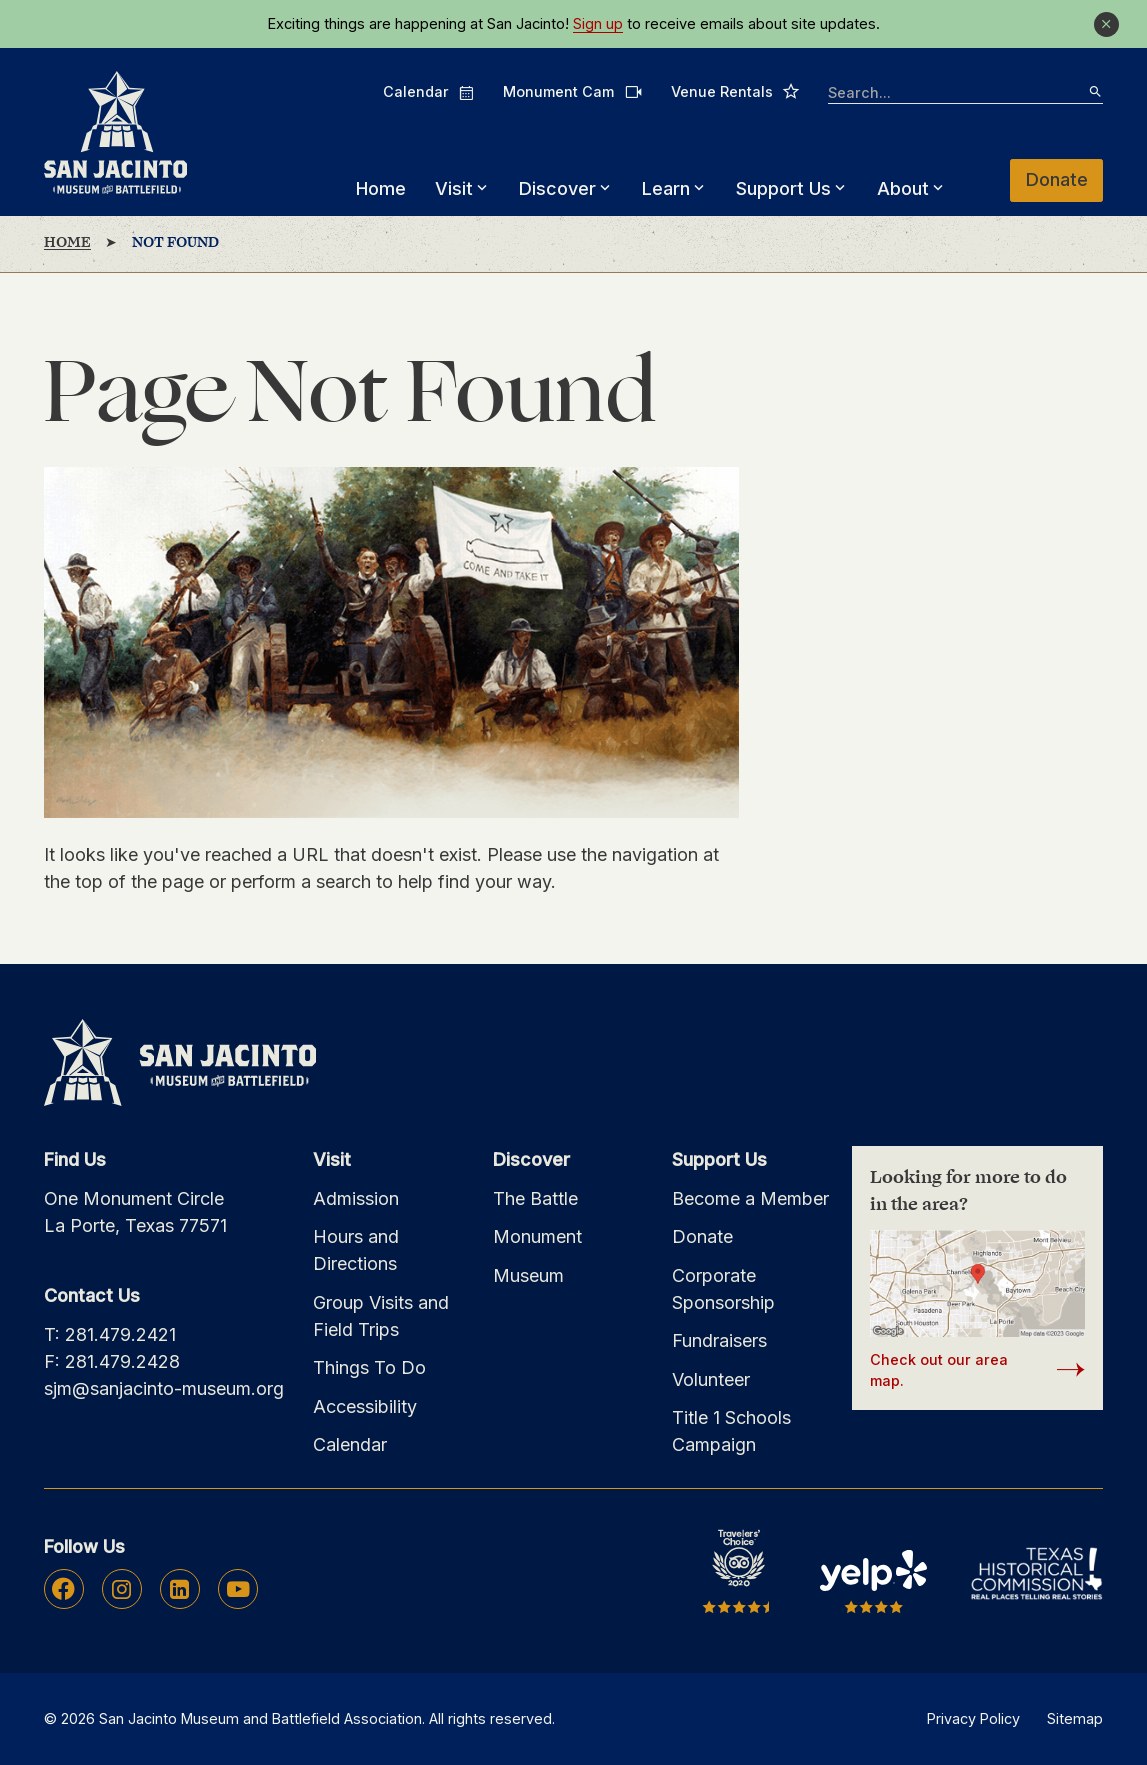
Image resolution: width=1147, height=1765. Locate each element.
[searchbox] (965, 93)
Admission (356, 1198)
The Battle (535, 1198)
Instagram (121, 1589)
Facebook (63, 1589)
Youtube (238, 1589)
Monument (537, 1236)
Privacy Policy (973, 1718)
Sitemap (1075, 1718)
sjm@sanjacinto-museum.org (164, 1388)
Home (381, 188)
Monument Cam (572, 91)
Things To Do (369, 1367)
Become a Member (750, 1198)
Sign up (598, 24)
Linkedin (179, 1589)
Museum (528, 1275)
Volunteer (711, 1379)
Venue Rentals (735, 91)
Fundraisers (719, 1340)
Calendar (429, 92)
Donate (1057, 179)
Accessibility (365, 1406)
